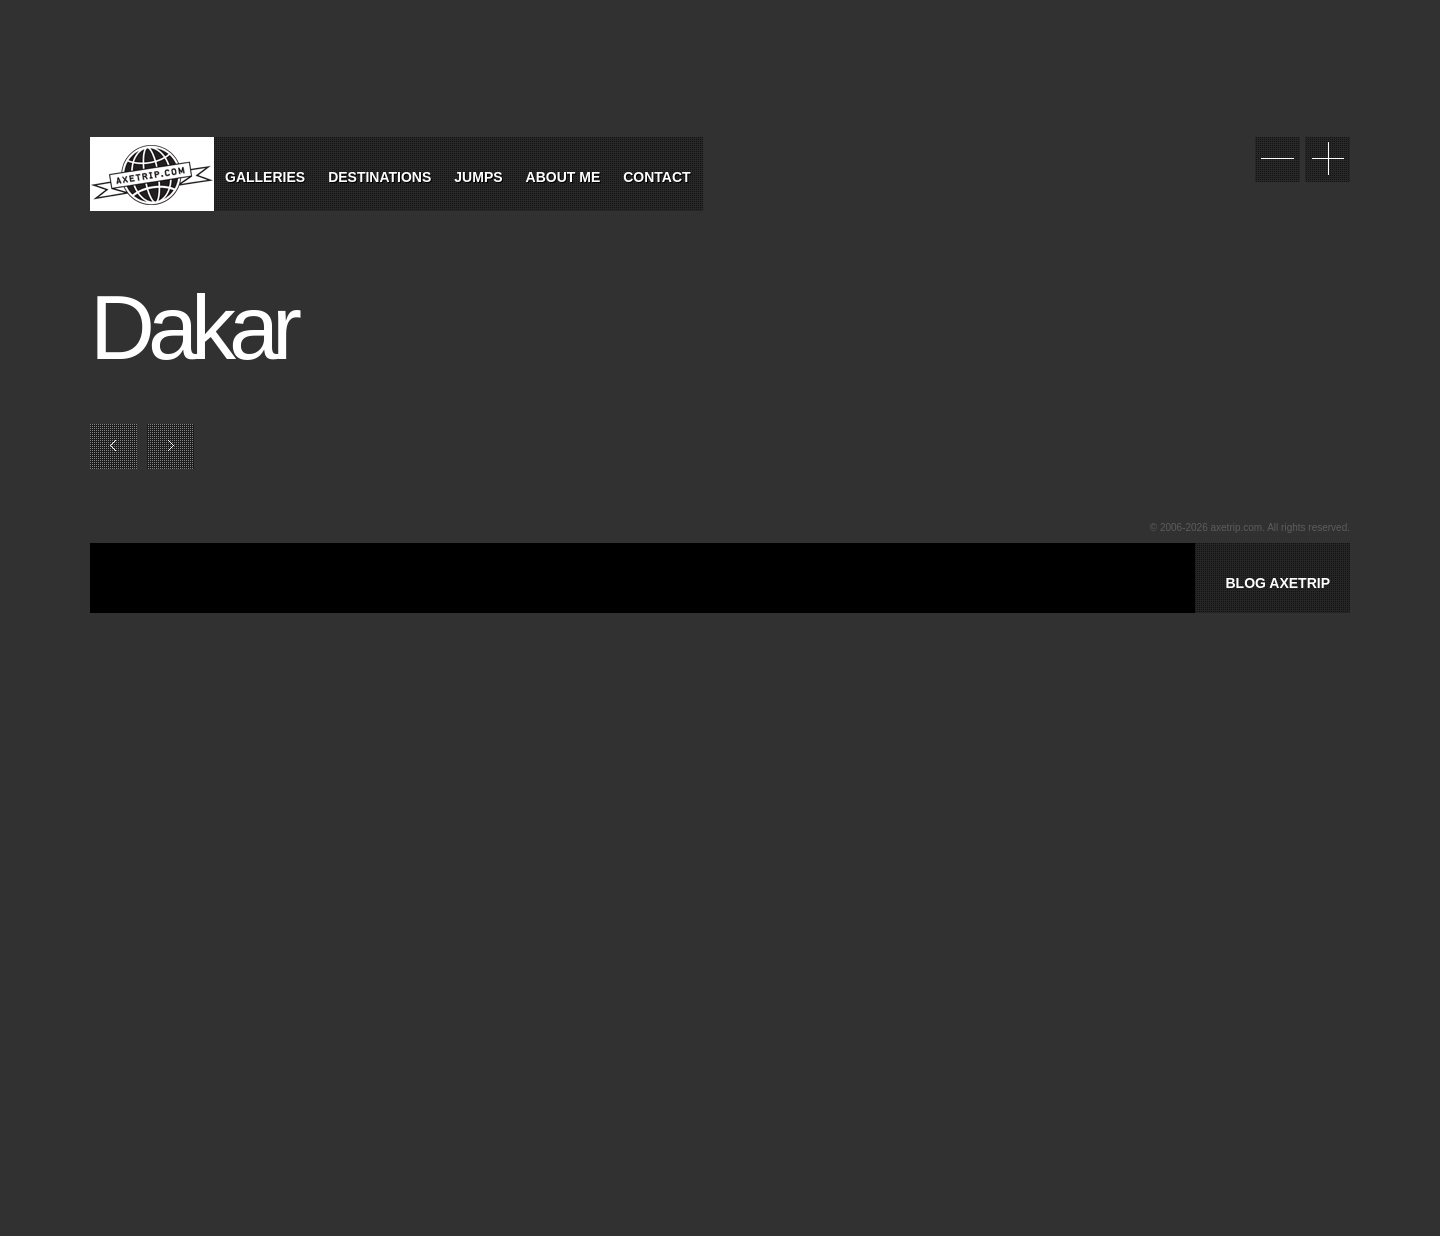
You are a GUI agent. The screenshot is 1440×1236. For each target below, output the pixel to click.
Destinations (379, 177)
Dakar (192, 328)
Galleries (265, 177)
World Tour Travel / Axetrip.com (152, 174)
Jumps (478, 177)
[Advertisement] (374, 601)
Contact (656, 177)
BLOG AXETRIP (1277, 583)
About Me (563, 177)
